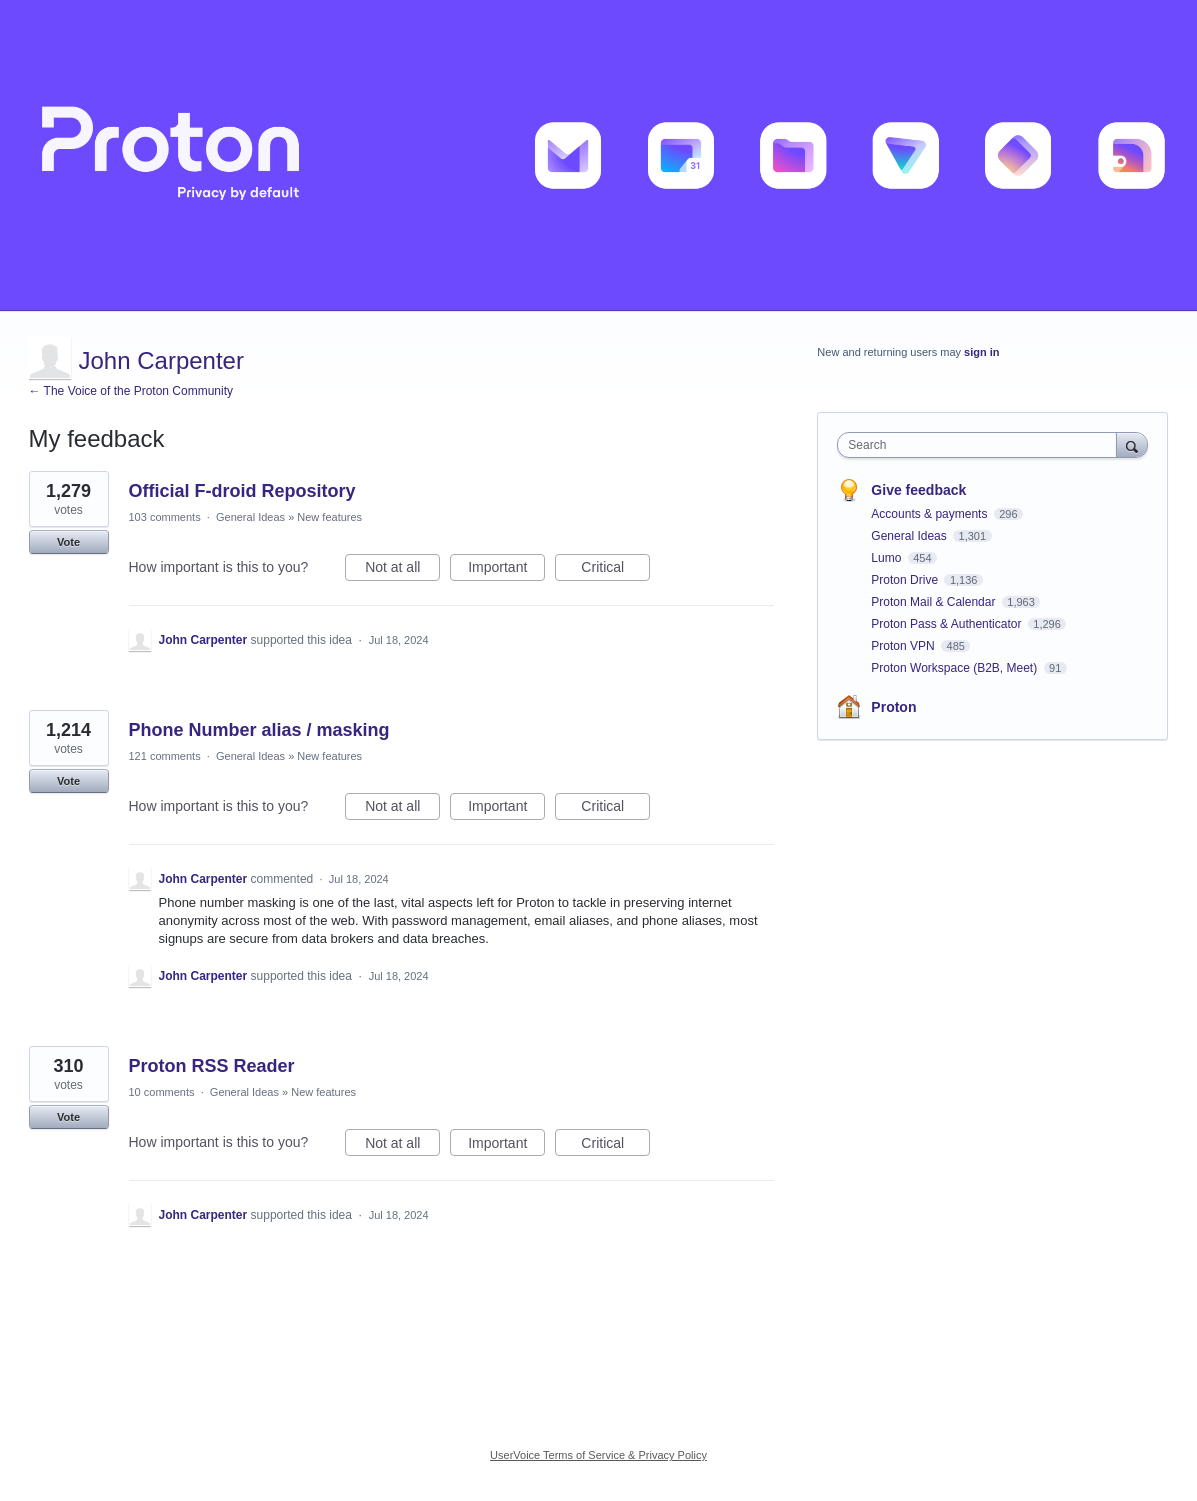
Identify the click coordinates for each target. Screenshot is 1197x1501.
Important (506, 570)
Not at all (402, 570)
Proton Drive (906, 580)
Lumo (887, 558)
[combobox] (981, 445)
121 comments (165, 756)
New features (329, 517)
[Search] (1132, 444)
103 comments (165, 517)
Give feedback (918, 490)
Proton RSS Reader (212, 1066)
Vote (68, 542)
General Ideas (250, 517)
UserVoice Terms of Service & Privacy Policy (598, 1455)
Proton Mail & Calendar (934, 602)
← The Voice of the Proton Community (131, 391)
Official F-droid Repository (242, 491)
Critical (615, 570)
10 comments (162, 1092)
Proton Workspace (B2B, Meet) (955, 668)
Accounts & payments (930, 514)
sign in (981, 352)
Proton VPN (904, 646)
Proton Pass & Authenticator (947, 624)
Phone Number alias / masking (259, 730)
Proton (893, 707)
